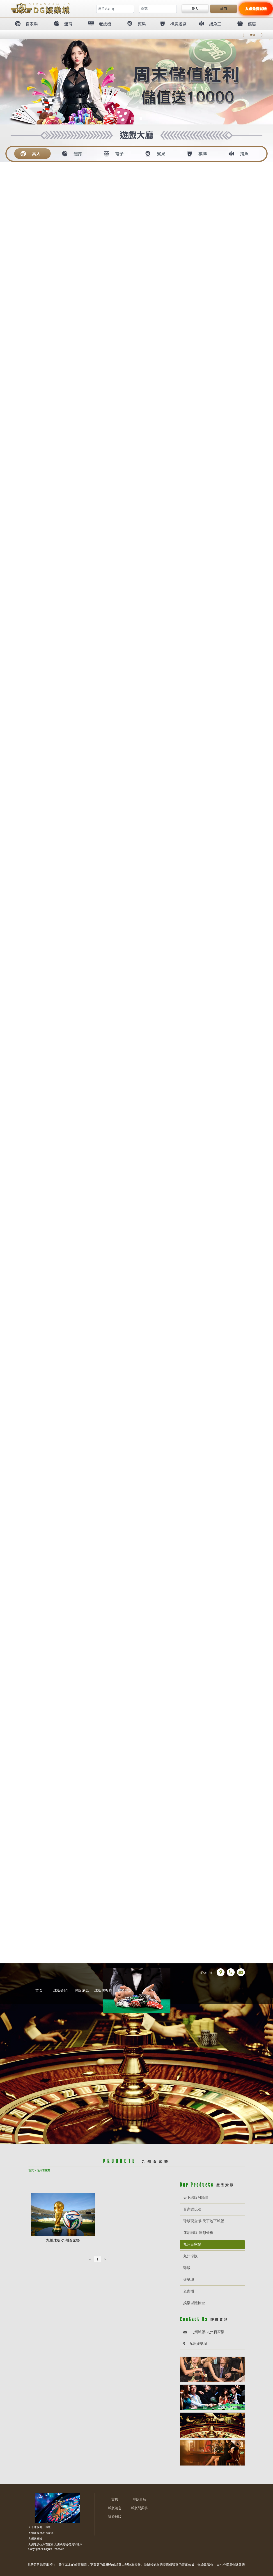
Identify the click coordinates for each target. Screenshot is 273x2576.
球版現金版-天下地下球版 (203, 2221)
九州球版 (190, 2256)
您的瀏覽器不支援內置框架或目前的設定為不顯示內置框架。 (136, 81)
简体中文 (206, 1972)
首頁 (39, 1990)
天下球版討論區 (196, 2197)
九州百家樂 (192, 2244)
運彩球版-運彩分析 (198, 2233)
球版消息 (82, 1990)
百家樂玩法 (192, 2209)
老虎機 (188, 2291)
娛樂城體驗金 (194, 2303)
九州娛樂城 (195, 2344)
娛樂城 (188, 2279)
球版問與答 (103, 1990)
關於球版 (124, 1990)
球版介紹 (60, 1990)
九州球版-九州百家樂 (63, 2240)
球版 (186, 2268)
